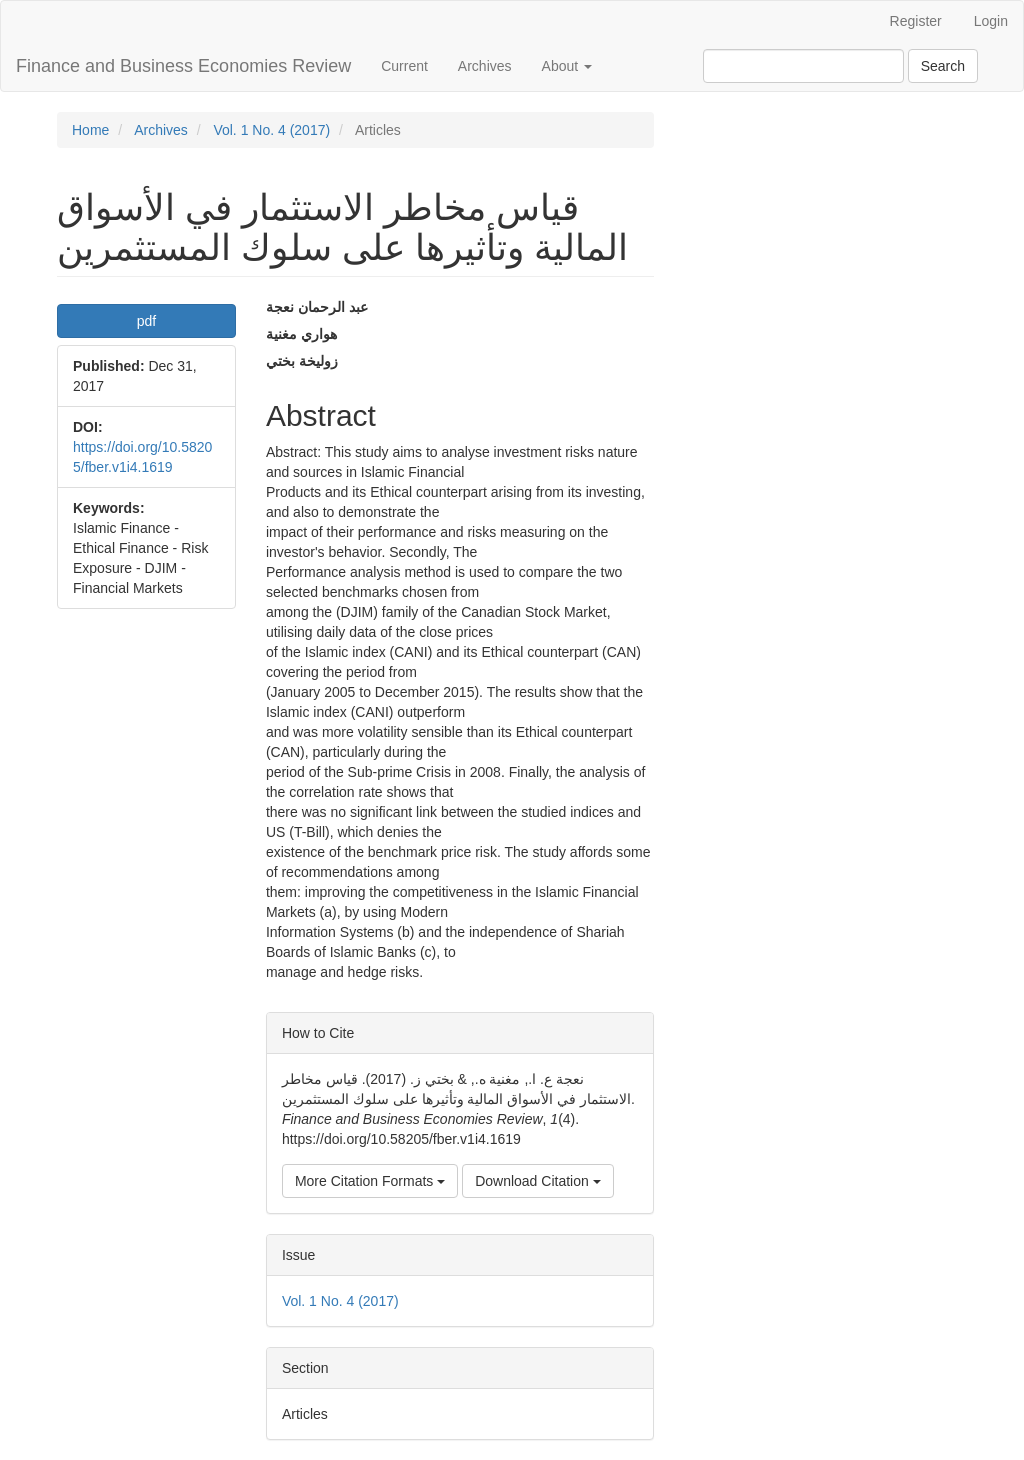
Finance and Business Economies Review (183, 66)
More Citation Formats (370, 1181)
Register (916, 21)
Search (943, 66)
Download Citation (538, 1181)
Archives (485, 66)
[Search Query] (803, 66)
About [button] (567, 66)
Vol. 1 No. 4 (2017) (271, 130)
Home (90, 130)
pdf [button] (146, 321)
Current (404, 66)
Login (991, 21)
